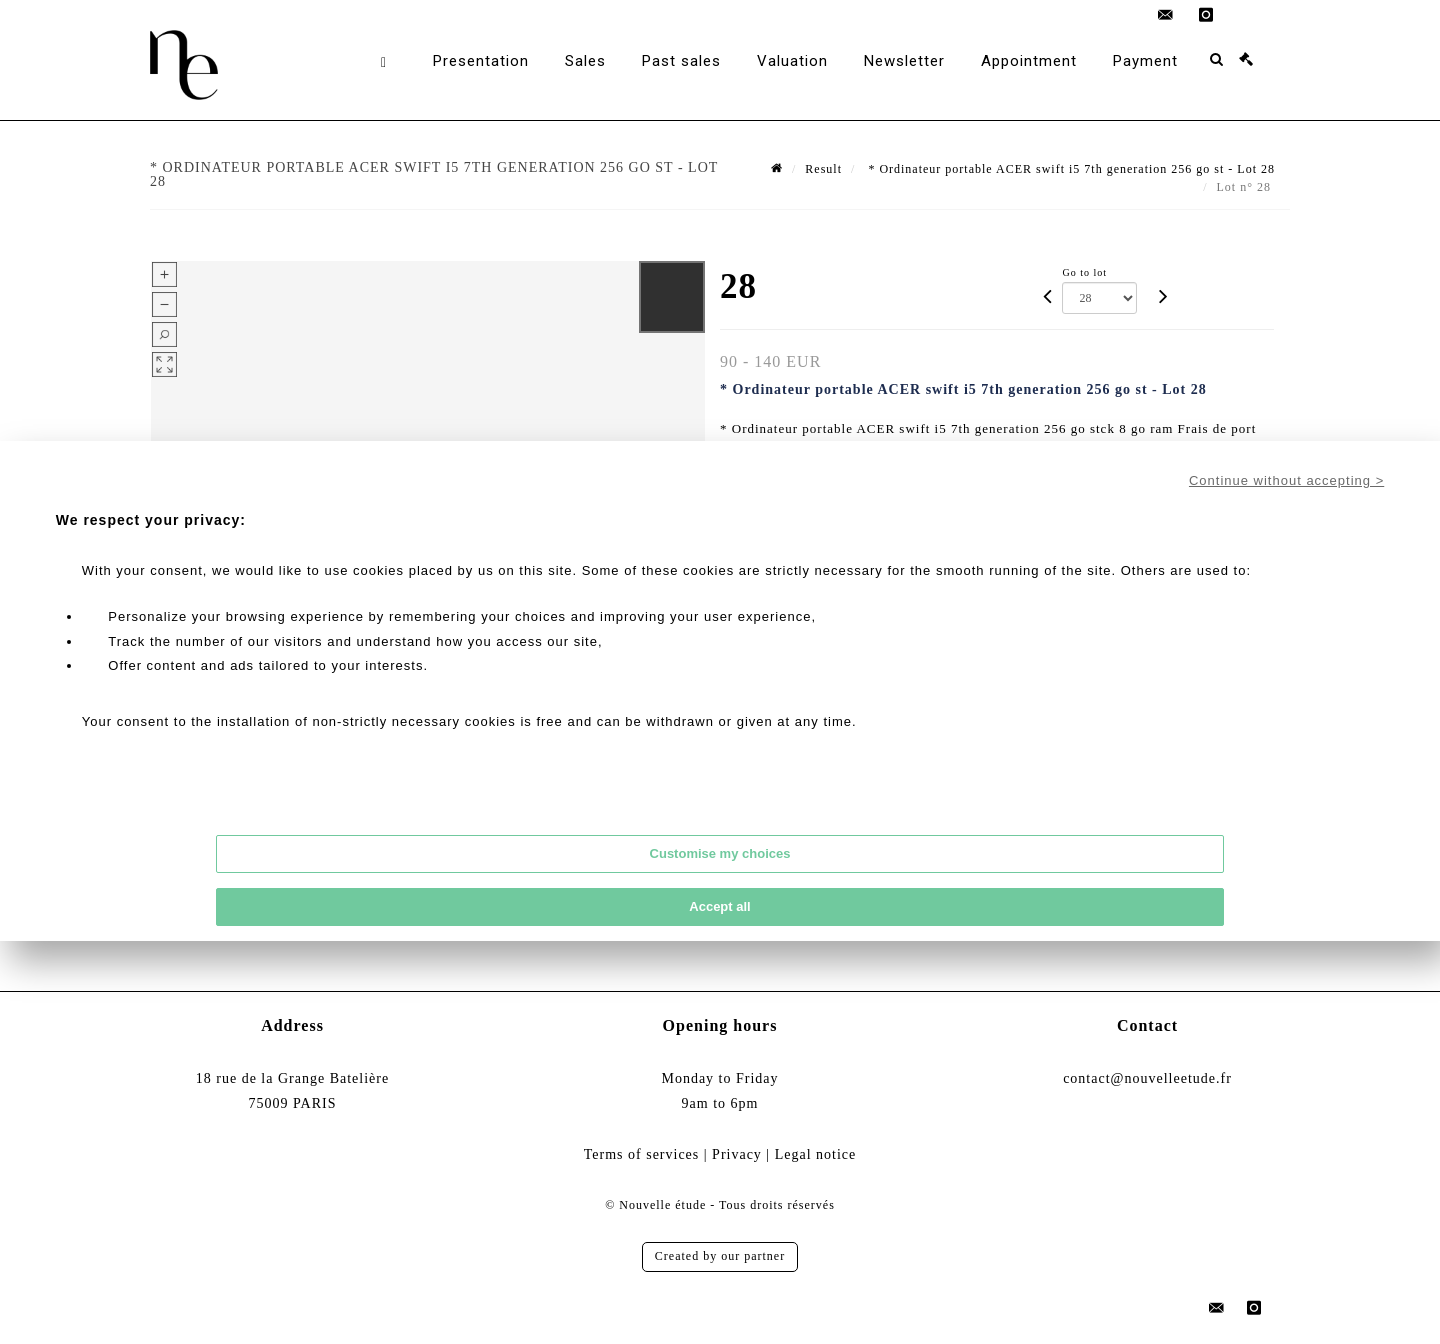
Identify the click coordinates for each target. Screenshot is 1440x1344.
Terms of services (642, 1154)
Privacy (737, 1154)
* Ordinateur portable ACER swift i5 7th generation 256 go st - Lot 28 (1069, 169)
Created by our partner (720, 1256)
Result (823, 169)
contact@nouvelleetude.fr (1147, 1078)
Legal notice (816, 1154)
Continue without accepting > (1286, 480)
